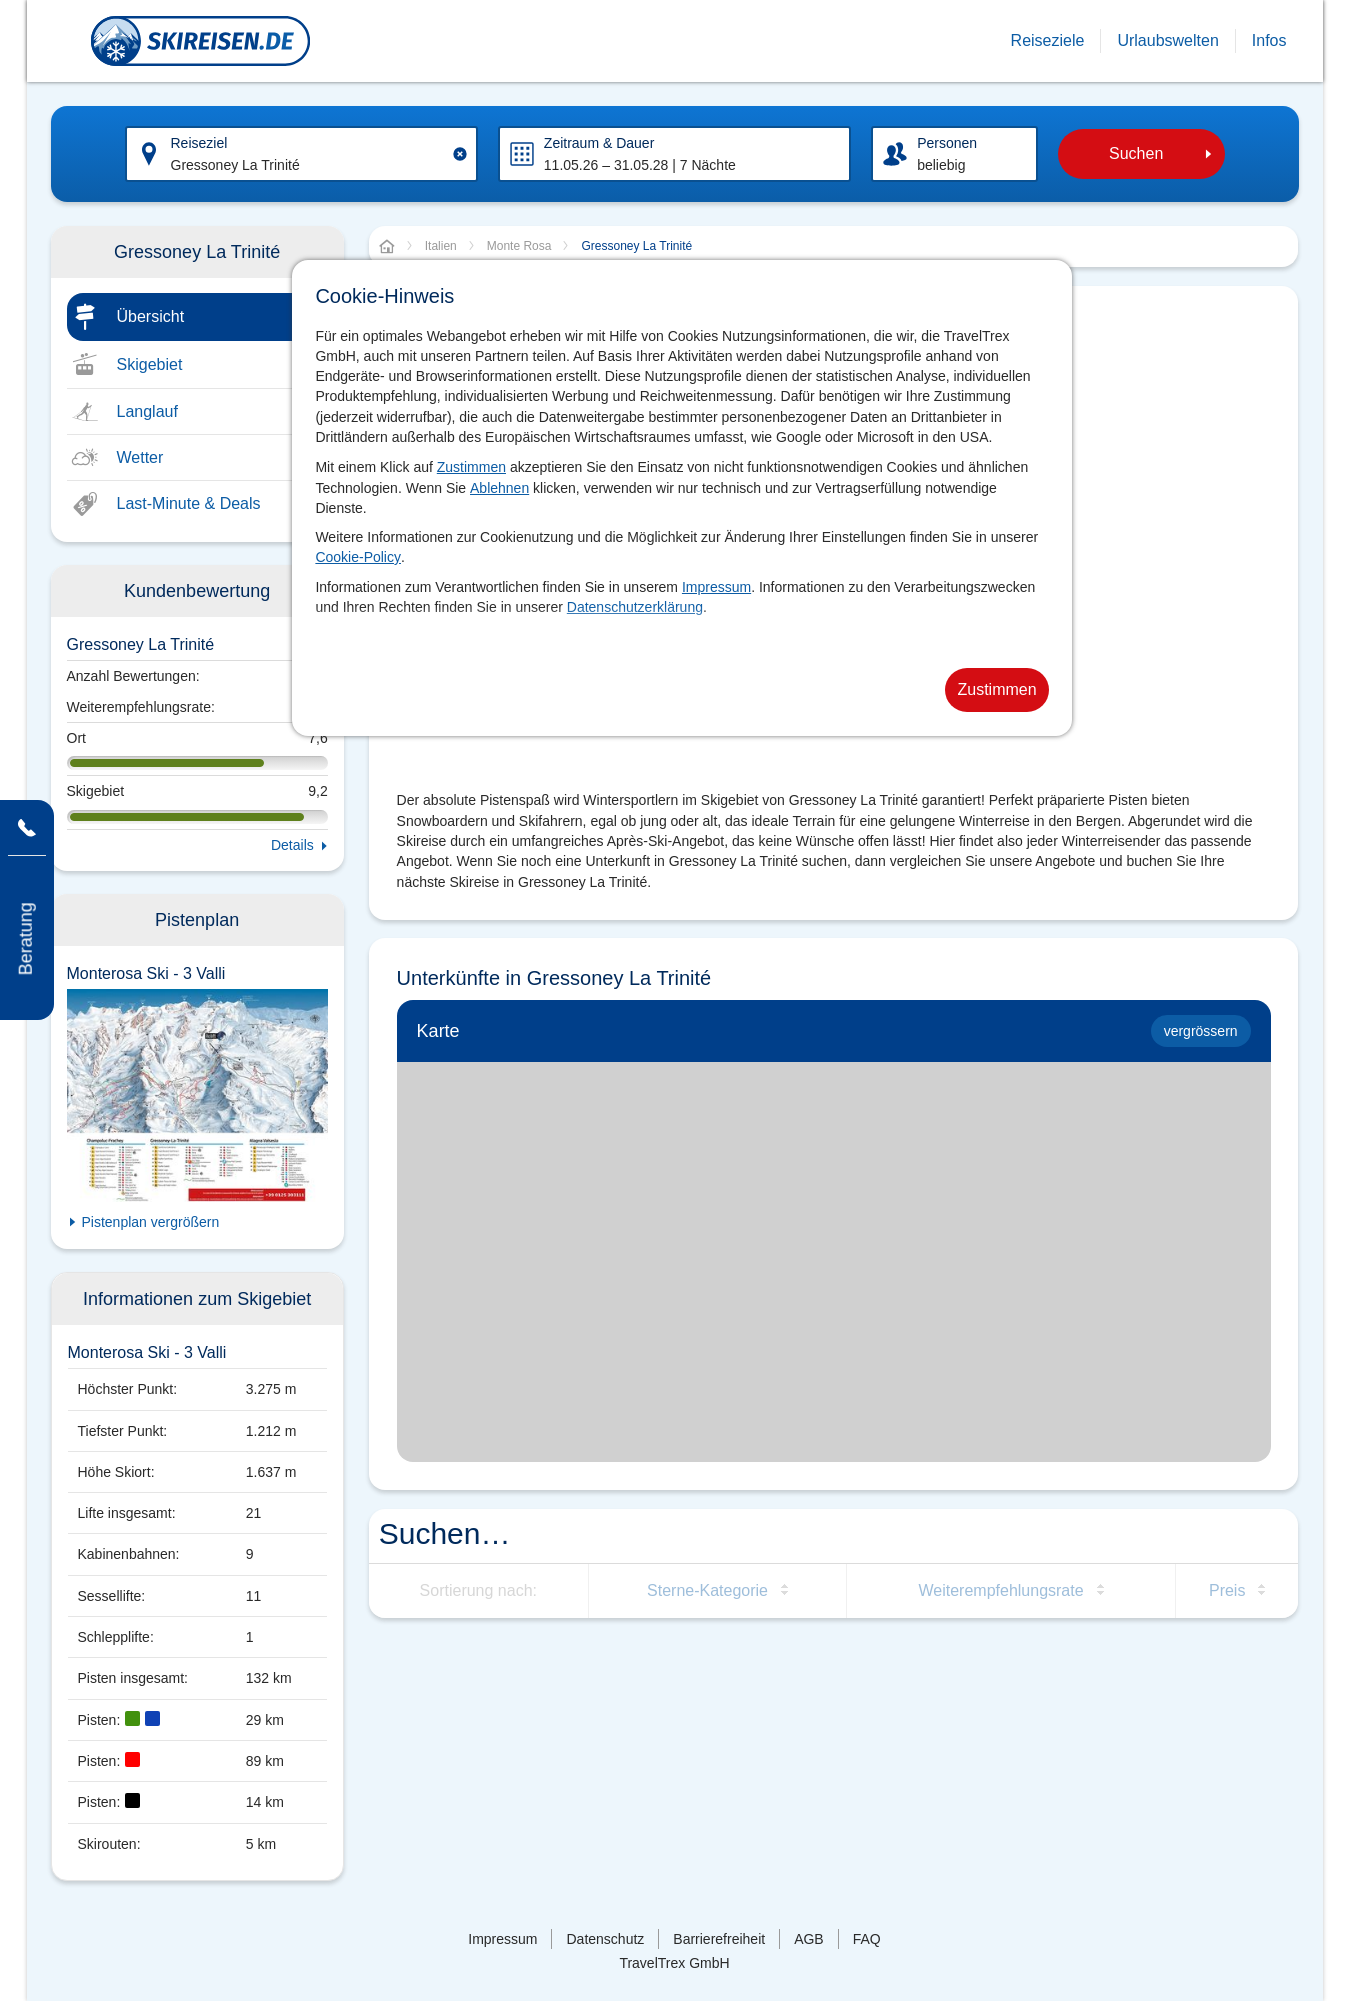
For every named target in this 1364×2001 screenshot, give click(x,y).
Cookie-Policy (358, 557)
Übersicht (151, 316)
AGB (809, 1939)
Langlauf (147, 411)
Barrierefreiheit (719, 1939)
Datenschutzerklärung (635, 607)
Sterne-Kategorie (707, 1590)
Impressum (716, 587)
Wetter (140, 457)
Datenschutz (605, 1939)
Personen (947, 143)
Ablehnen (499, 488)
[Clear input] (460, 154)
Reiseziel (199, 143)
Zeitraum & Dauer (599, 143)
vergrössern (1201, 1031)
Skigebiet (150, 364)
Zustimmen (471, 467)
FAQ (867, 1939)
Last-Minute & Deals (189, 503)
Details (292, 845)
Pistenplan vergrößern (151, 1222)
